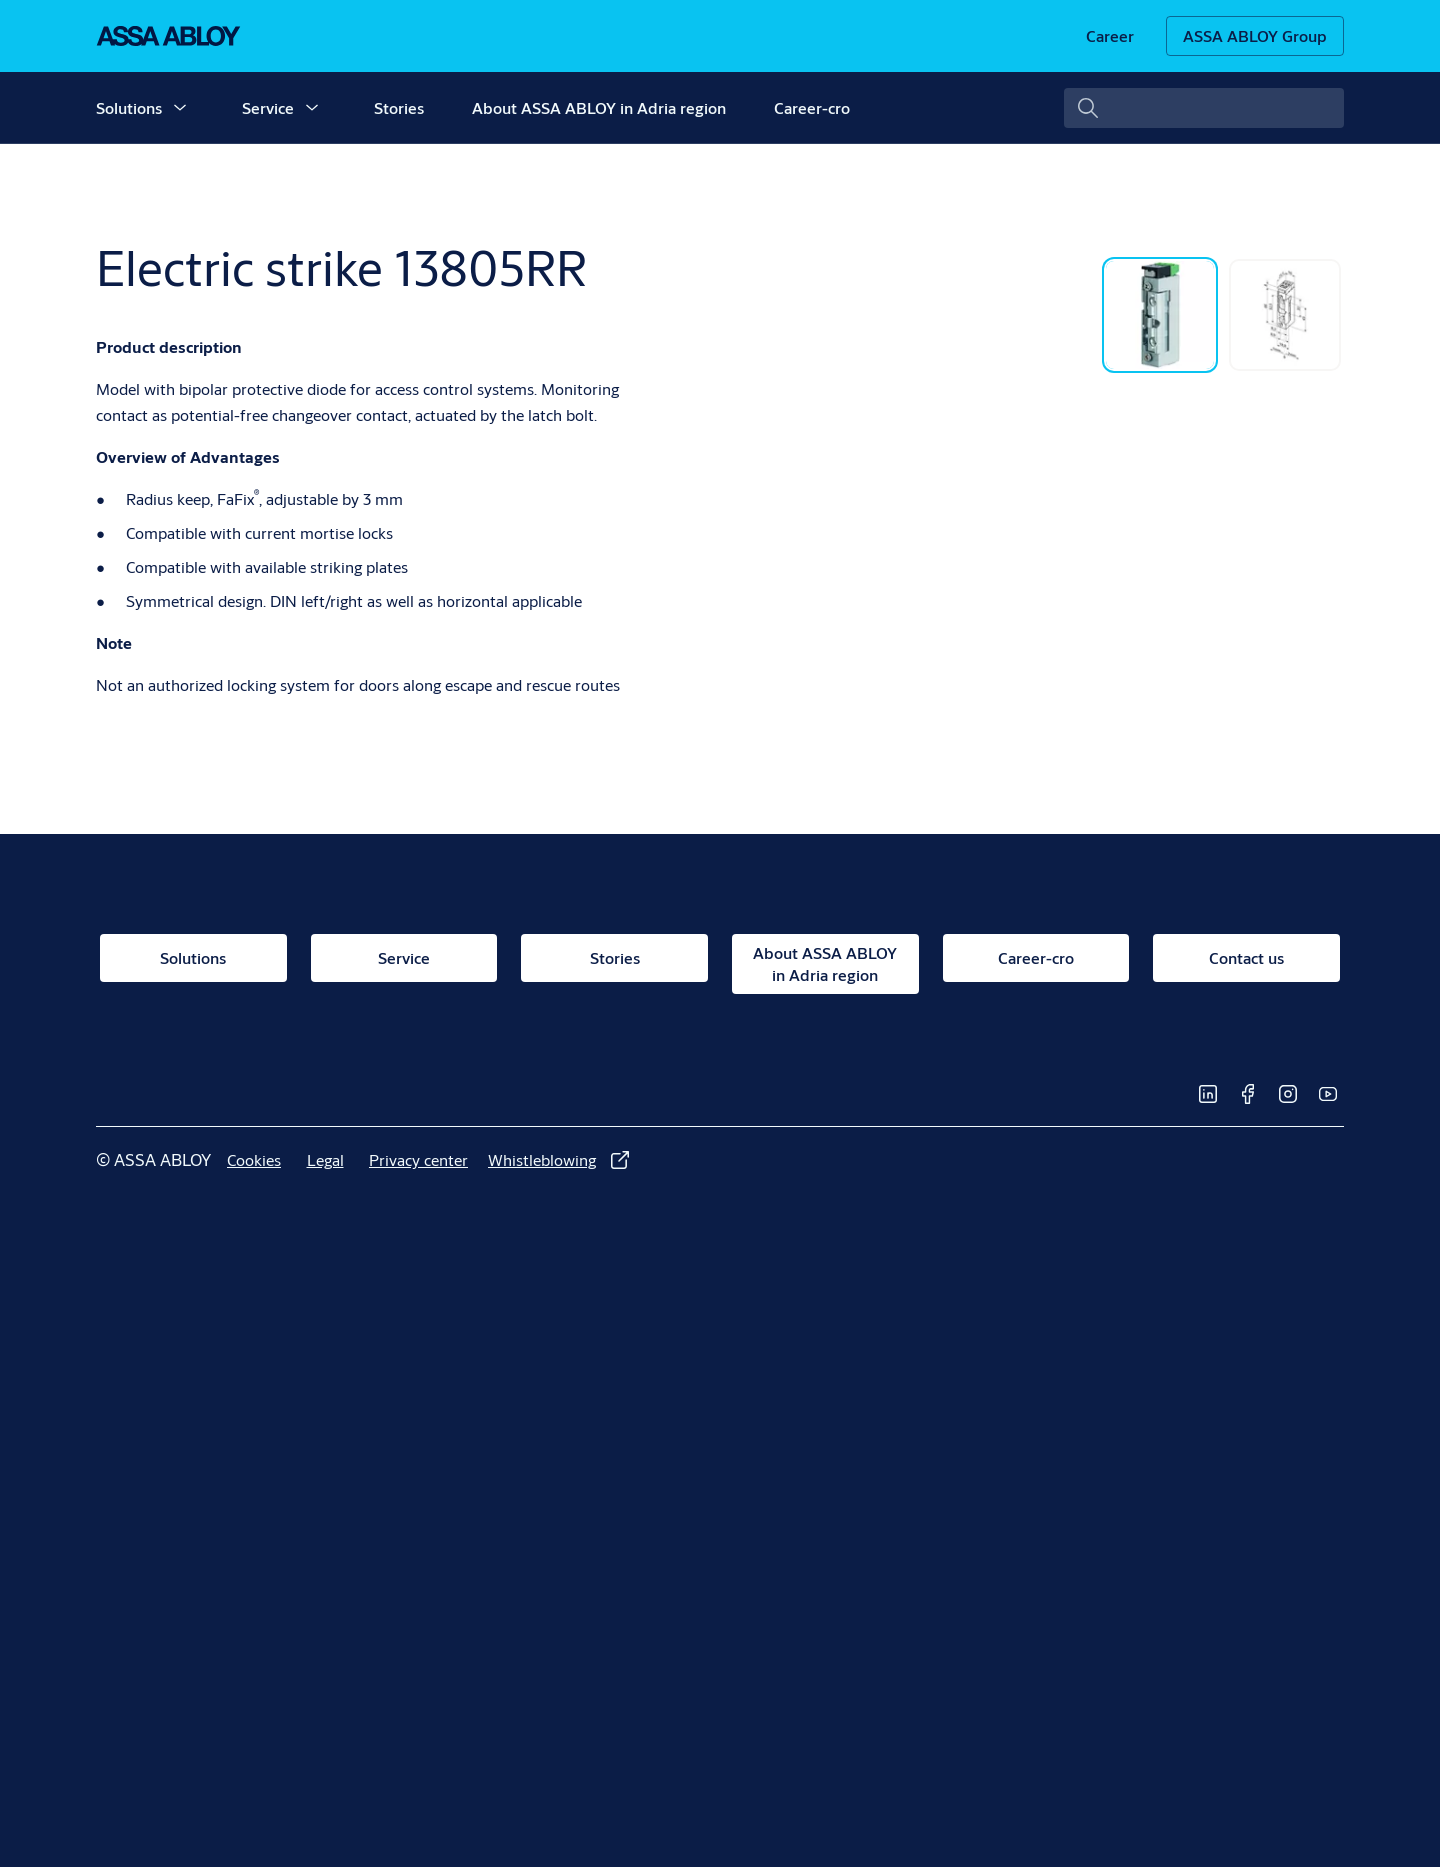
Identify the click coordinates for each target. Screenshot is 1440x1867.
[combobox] (1204, 108)
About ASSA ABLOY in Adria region (599, 107)
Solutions (129, 107)
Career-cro (812, 107)
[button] (180, 108)
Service (268, 107)
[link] (1110, 36)
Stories (399, 107)
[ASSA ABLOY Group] (1255, 36)
